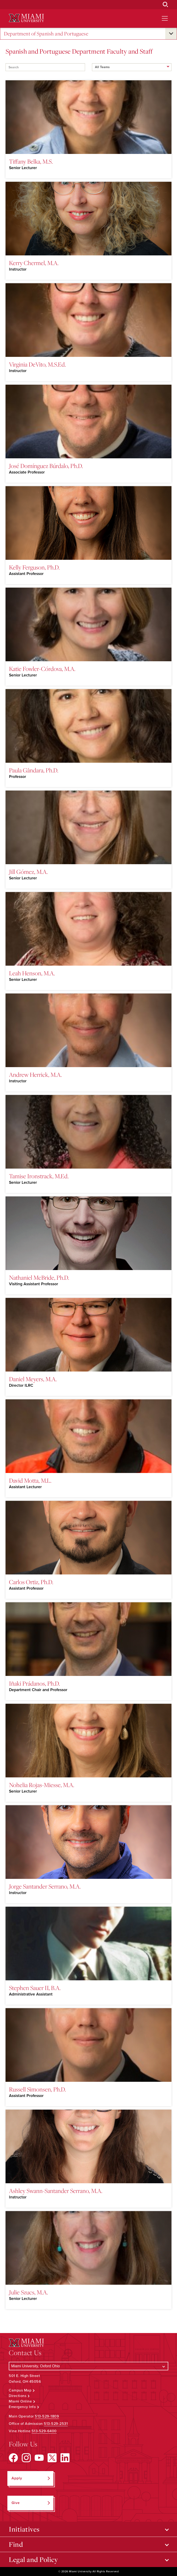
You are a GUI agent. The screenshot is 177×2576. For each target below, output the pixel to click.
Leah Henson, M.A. (32, 973)
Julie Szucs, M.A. (28, 2292)
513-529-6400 (44, 2431)
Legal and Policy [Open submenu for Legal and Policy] (33, 2559)
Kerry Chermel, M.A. (34, 263)
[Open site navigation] (164, 18)
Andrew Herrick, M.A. (35, 1074)
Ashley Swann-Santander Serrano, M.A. (55, 2191)
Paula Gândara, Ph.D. (33, 770)
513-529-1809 (47, 2416)
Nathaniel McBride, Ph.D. (39, 1277)
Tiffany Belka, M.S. (31, 161)
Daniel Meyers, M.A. (33, 1379)
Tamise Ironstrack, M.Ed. (39, 1176)
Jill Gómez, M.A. (28, 871)
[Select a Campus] (88, 2366)
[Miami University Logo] (26, 18)
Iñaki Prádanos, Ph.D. (34, 1683)
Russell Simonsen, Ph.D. (37, 2089)
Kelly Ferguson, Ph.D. (34, 567)
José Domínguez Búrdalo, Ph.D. (46, 466)
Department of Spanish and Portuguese (46, 34)
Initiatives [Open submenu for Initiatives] (24, 2529)
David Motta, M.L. (30, 1480)
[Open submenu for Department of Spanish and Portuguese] (171, 33)
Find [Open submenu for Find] (16, 2544)
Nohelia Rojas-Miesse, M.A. (41, 1785)
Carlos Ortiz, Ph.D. (31, 1582)
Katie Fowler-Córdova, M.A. (42, 669)
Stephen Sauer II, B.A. (35, 1988)
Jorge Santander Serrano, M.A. (45, 1886)
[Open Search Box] (165, 4)
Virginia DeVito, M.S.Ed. (37, 364)
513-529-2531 (56, 2423)
